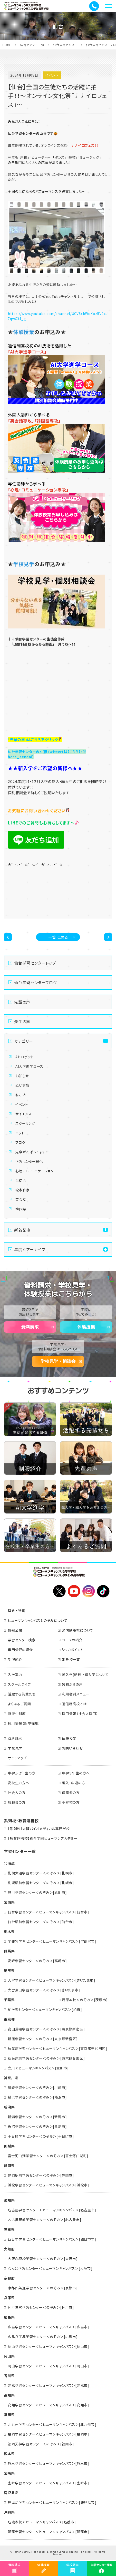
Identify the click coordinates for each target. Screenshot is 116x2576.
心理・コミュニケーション (34, 1170)
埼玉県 (9, 1970)
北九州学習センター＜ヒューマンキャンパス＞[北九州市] (52, 2424)
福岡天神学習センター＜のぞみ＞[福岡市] (41, 2443)
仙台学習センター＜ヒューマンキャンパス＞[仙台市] (48, 1912)
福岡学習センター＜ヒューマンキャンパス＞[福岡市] (48, 2434)
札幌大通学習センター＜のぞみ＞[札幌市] (41, 1873)
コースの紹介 (72, 1639)
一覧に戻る (58, 937)
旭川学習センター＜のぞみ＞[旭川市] (37, 1892)
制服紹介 (15, 1659)
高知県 (9, 2395)
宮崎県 (9, 2473)
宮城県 (9, 1902)
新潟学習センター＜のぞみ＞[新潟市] (37, 2116)
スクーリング (25, 1123)
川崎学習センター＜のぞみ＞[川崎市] (37, 2087)
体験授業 (86, 1327)
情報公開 (15, 1630)
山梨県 (9, 2146)
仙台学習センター (65, 45)
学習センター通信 (29, 1161)
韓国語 (20, 1208)
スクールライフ (19, 1684)
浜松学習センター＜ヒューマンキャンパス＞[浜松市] (48, 2185)
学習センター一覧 (32, 45)
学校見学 (15, 1748)
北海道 (9, 1863)
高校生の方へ (18, 1782)
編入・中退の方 (73, 1782)
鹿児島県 (11, 2492)
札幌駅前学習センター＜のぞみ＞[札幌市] (41, 1882)
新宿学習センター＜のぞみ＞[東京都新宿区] (43, 2038)
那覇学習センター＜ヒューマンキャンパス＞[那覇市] (48, 2531)
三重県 (9, 2229)
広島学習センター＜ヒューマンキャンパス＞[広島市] (48, 2326)
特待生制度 (17, 1713)
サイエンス (23, 1113)
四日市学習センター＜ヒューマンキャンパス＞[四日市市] (52, 2239)
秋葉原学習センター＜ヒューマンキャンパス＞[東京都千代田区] (57, 2048)
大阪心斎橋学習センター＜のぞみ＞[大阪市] (43, 2258)
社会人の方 (17, 1792)
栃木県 (9, 1931)
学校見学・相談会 (58, 1361)
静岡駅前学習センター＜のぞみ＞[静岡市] (41, 2175)
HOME (6, 45)
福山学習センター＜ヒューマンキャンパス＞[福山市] (48, 2346)
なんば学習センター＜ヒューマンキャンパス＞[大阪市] (50, 2268)
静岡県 (9, 2165)
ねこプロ (22, 1094)
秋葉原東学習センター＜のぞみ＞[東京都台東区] (46, 2058)
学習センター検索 (21, 1639)
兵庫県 (9, 2297)
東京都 (9, 2019)
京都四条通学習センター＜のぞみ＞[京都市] (43, 2287)
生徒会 (20, 1180)
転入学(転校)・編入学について (85, 1674)
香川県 (9, 2375)
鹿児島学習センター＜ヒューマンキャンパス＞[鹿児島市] (52, 2502)
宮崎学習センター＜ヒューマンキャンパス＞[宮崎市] (48, 2482)
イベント (21, 1104)
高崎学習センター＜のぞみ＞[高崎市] (37, 1960)
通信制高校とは (74, 1703)
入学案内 (15, 1674)
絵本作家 (22, 1189)
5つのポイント (72, 1649)
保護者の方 (71, 1792)
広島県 (9, 2317)
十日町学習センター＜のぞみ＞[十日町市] (41, 2136)
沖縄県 (9, 2512)
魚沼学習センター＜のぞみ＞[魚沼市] (37, 2126)
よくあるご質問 (19, 1703)
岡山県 (9, 2356)
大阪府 (9, 2248)
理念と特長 (16, 1610)
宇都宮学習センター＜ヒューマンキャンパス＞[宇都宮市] (52, 1941)
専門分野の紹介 (20, 1649)
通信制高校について (77, 1630)
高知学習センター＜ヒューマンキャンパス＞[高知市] (48, 2404)
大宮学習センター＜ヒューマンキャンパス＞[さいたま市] (51, 1980)
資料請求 (30, 1327)
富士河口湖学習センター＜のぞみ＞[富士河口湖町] (48, 2155)
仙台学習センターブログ (35, 982)
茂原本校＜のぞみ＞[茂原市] (85, 1999)
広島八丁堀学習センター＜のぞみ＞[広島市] (43, 2336)
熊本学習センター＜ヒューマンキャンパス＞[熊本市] (48, 2463)
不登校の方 (71, 1802)
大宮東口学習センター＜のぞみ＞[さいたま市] (44, 1990)
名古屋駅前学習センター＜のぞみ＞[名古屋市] (44, 2219)
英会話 (20, 1199)
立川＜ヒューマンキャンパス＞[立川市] (38, 2068)
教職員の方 (17, 1802)
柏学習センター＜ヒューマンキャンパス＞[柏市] (45, 2009)
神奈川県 (11, 2077)
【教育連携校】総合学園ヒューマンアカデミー (42, 1838)
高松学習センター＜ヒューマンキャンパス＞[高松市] (48, 2385)
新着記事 (22, 1230)
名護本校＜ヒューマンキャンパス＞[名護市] (42, 2521)
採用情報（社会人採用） (80, 1713)
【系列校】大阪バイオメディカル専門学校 (39, 1828)
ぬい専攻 (22, 1085)
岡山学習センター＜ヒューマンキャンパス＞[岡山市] (48, 2365)
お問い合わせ (72, 1748)
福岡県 (9, 2414)
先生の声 (22, 1021)
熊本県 (9, 2453)
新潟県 (9, 2107)
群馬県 (9, 1951)
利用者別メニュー (75, 1694)
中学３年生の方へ (76, 1773)
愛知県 (9, 2200)
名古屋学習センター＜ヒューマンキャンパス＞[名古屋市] (52, 2209)
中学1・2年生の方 (21, 1773)
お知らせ (22, 1075)
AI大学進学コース (29, 1066)
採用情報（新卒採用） (24, 1723)
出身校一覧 (71, 1659)
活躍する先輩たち (21, 1694)
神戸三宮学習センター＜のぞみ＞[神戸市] (41, 2307)
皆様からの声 (72, 1684)
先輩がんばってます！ (31, 1151)
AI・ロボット (24, 1056)
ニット (19, 1132)
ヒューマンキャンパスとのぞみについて (37, 1620)
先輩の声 (22, 1002)
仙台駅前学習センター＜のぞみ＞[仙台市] (41, 1921)
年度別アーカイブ (29, 1249)
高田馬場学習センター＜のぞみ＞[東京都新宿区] (46, 2029)
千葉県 (9, 1999)
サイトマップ (17, 1757)
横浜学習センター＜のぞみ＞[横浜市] (37, 2097)
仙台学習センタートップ (35, 963)
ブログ (20, 1142)
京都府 (9, 2278)
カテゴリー (23, 1041)
